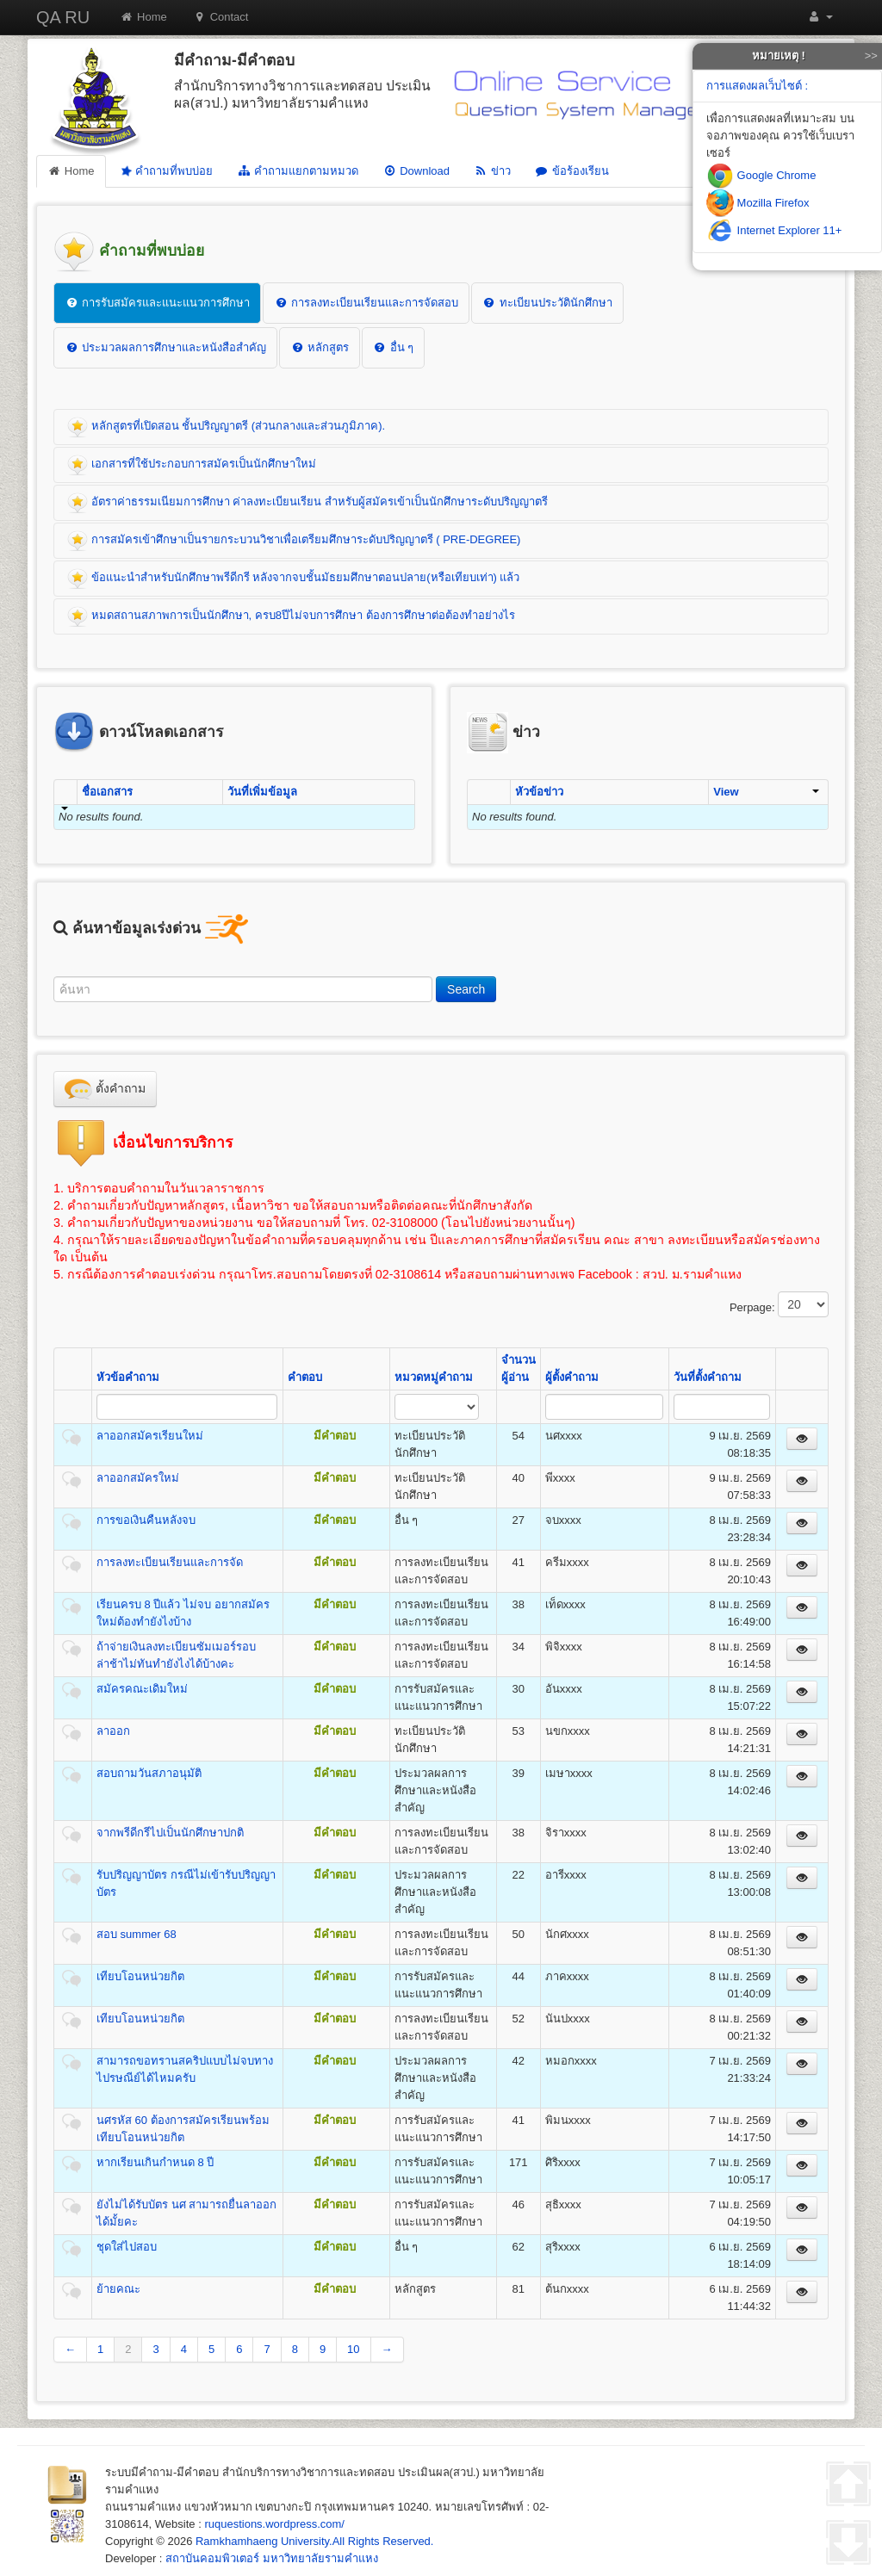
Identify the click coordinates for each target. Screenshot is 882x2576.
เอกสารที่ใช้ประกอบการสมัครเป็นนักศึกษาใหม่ (191, 465)
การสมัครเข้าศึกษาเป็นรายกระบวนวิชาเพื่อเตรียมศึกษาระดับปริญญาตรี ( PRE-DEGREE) (293, 540)
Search (466, 989)
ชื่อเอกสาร (107, 791)
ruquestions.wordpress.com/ (274, 2523)
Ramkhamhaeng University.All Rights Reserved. (314, 2541)
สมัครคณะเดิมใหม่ (142, 1688)
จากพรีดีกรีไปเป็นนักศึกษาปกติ (170, 1832)
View (766, 791)
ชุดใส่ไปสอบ (126, 2246)
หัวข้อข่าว (539, 791)
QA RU (63, 17)
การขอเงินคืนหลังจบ (146, 1520)
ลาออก (113, 1731)
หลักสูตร (319, 347)
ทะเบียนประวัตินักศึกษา (547, 302)
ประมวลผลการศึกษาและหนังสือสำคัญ (165, 347)
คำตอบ (305, 1377)
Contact (221, 16)
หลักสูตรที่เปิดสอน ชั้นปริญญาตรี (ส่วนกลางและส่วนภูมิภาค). (226, 427)
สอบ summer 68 (136, 1934)
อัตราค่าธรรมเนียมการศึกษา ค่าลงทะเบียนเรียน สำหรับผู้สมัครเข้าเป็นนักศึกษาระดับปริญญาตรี (307, 502)
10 (353, 2349)
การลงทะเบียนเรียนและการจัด (169, 1562)
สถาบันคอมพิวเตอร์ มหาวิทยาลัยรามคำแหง (271, 2558)
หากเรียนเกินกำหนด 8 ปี (155, 2162)
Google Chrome (761, 175)
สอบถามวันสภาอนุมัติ (149, 1773)
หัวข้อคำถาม (127, 1377)
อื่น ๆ (393, 347)
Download (416, 170)
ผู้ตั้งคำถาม (572, 1377)
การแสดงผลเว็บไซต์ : (757, 85)
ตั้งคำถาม (105, 1089)
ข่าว (492, 170)
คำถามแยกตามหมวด (297, 170)
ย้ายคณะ (118, 2288)
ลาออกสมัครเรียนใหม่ (149, 1435)
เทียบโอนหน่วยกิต (140, 1976)
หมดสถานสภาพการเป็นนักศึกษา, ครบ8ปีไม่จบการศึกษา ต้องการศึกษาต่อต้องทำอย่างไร (291, 616)
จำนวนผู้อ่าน (518, 1368)
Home (143, 16)
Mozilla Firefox (757, 202)
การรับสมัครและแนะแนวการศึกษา (157, 302)
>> (871, 55)
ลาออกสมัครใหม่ (137, 1477)
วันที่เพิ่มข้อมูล (262, 791)
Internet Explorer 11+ (774, 230)
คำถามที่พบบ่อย (164, 171)
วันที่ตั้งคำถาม (708, 1377)
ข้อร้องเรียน (572, 170)
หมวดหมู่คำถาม (433, 1377)
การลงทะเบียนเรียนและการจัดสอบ (366, 302)
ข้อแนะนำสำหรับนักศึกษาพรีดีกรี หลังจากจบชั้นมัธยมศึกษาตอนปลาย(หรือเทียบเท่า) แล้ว (293, 578)
